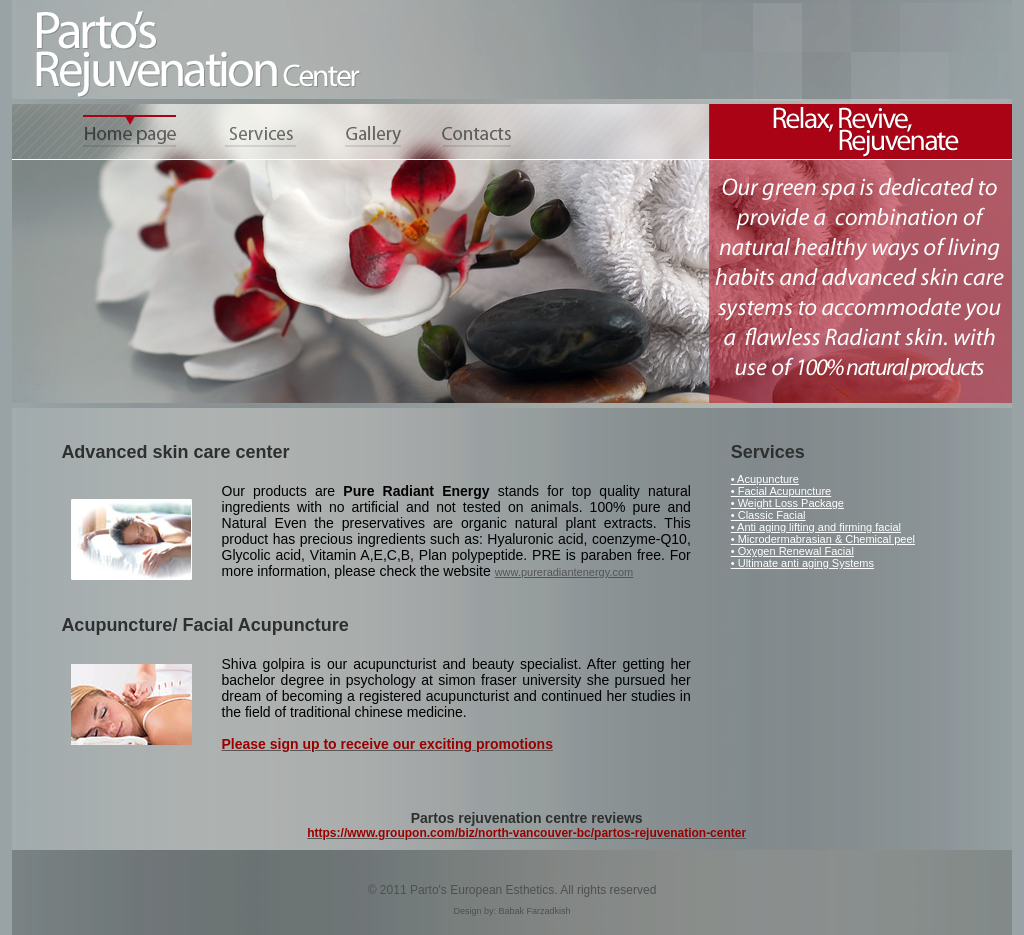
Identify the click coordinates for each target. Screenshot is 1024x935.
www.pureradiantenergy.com (564, 572)
